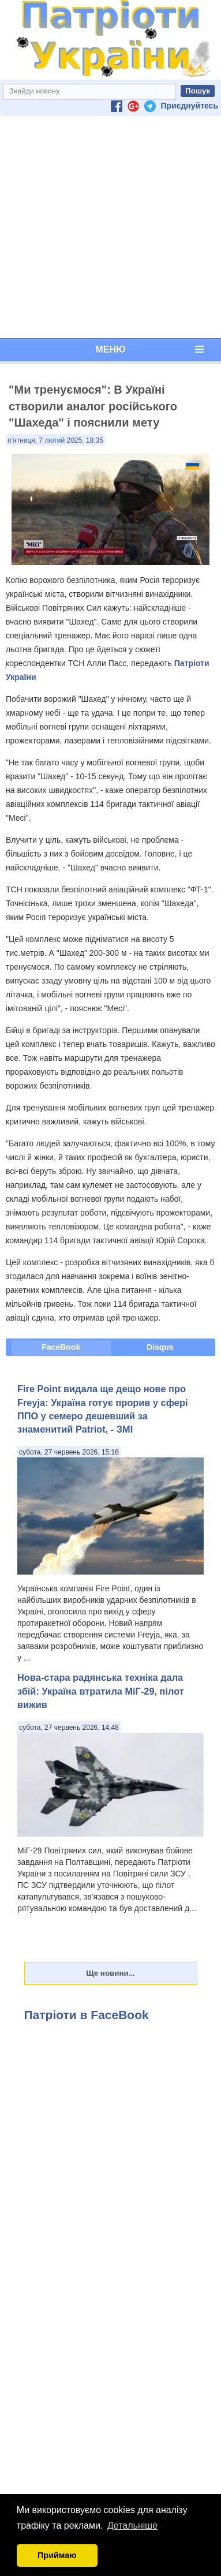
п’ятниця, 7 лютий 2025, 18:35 (55, 440)
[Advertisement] (108, 227)
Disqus (160, 1347)
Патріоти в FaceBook (86, 2014)
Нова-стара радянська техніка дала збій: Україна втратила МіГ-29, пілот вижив (100, 1691)
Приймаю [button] (57, 2555)
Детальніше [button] (132, 2525)
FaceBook (61, 1347)
